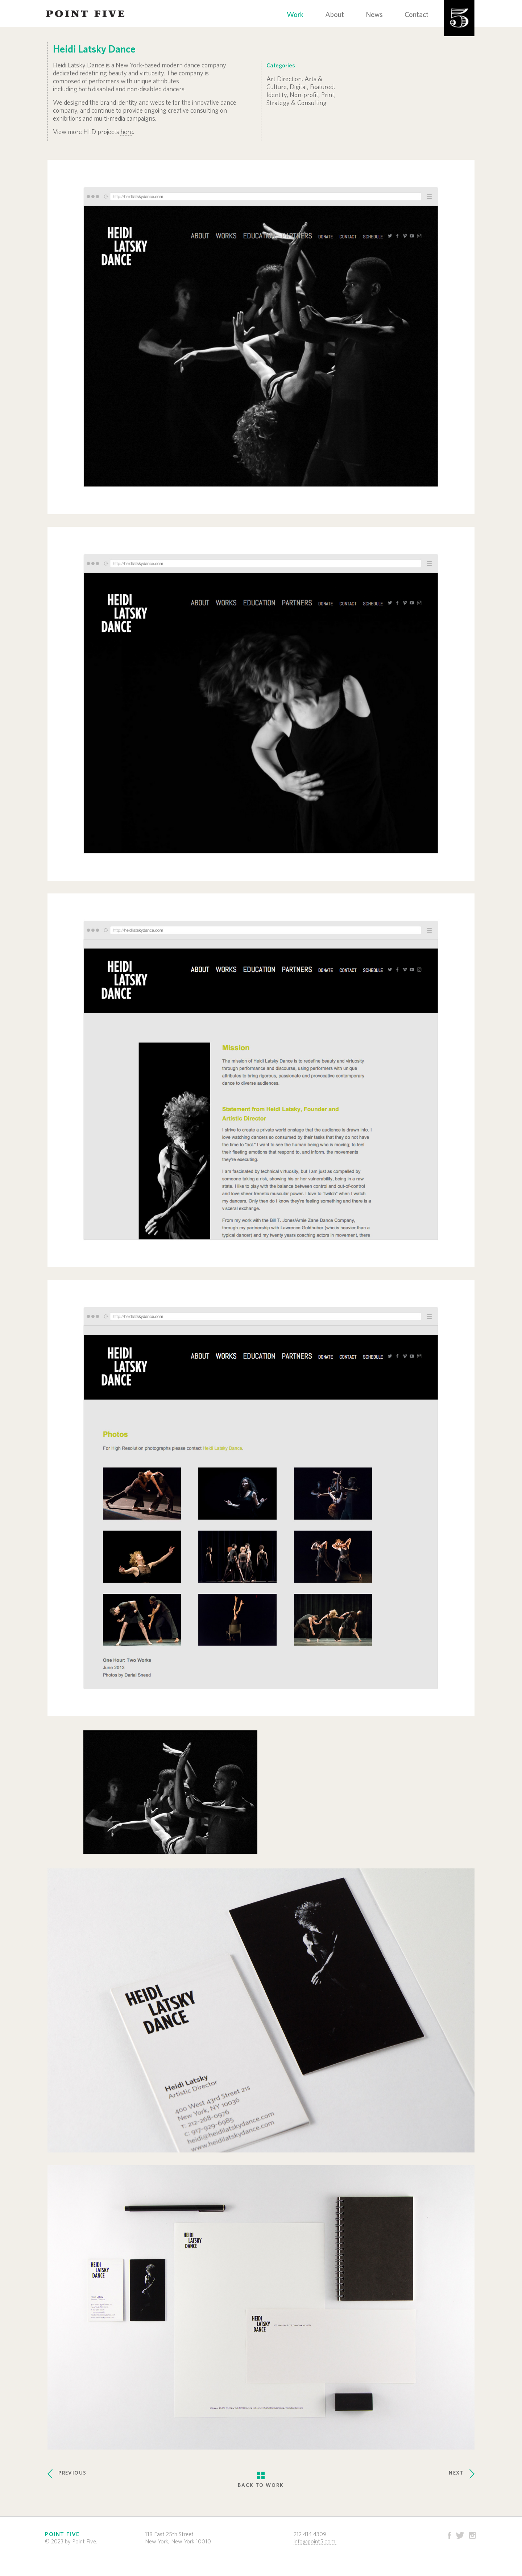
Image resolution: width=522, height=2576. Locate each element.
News (374, 14)
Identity (276, 95)
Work (295, 14)
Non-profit (304, 95)
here (126, 132)
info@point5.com (314, 2541)
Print (327, 95)
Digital (298, 87)
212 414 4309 (310, 2534)
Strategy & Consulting (296, 103)
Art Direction (284, 79)
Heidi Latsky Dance (78, 65)
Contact (416, 14)
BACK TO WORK (261, 2474)
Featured (322, 87)
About (334, 14)
